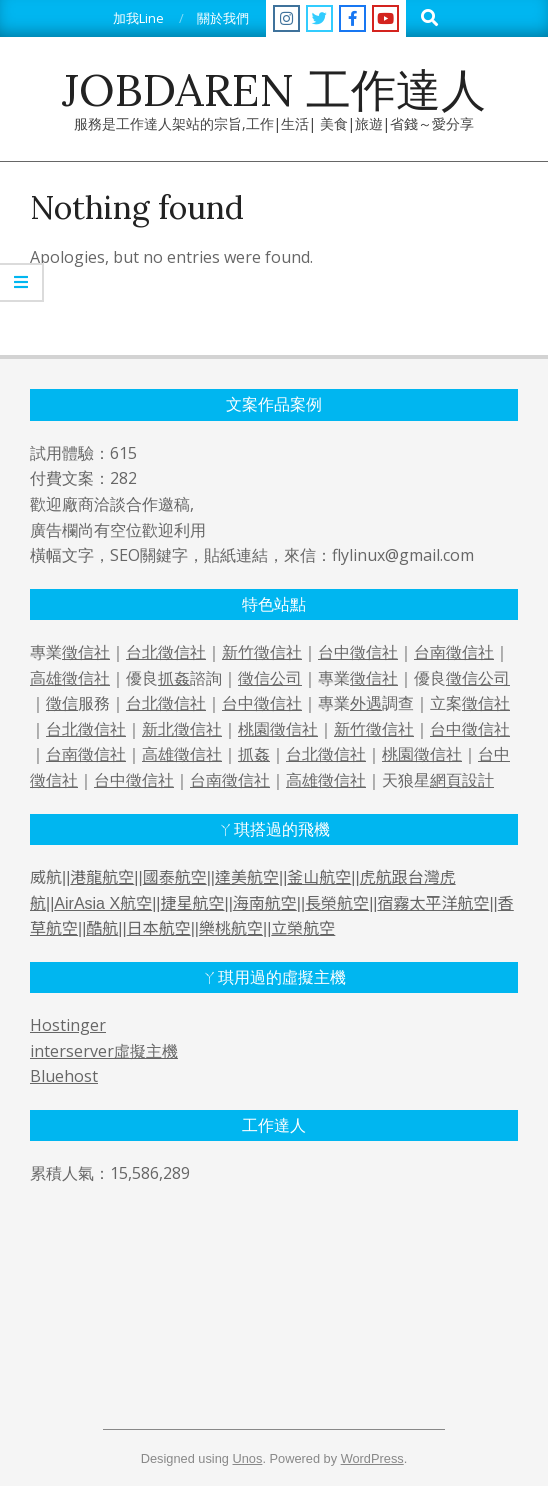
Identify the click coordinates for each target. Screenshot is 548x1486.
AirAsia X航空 (103, 903)
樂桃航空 (231, 928)
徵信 (62, 703)
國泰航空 (175, 877)
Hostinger (68, 1025)
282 (123, 478)
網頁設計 (462, 780)
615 (123, 453)
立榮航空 (303, 928)
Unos (248, 1458)
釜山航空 (319, 877)
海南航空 (265, 903)
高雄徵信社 (70, 678)
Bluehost (64, 1076)
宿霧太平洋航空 (433, 903)
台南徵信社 (454, 652)
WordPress (372, 1458)
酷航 (102, 928)
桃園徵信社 (278, 729)
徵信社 (86, 652)
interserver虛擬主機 (104, 1051)
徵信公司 (270, 678)
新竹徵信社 (262, 652)
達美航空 (247, 877)
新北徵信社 (182, 729)
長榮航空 (337, 903)
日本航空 (159, 928)
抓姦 (174, 678)
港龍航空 (102, 877)
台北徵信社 (166, 652)
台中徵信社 (358, 652)
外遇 (366, 703)
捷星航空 (192, 903)
